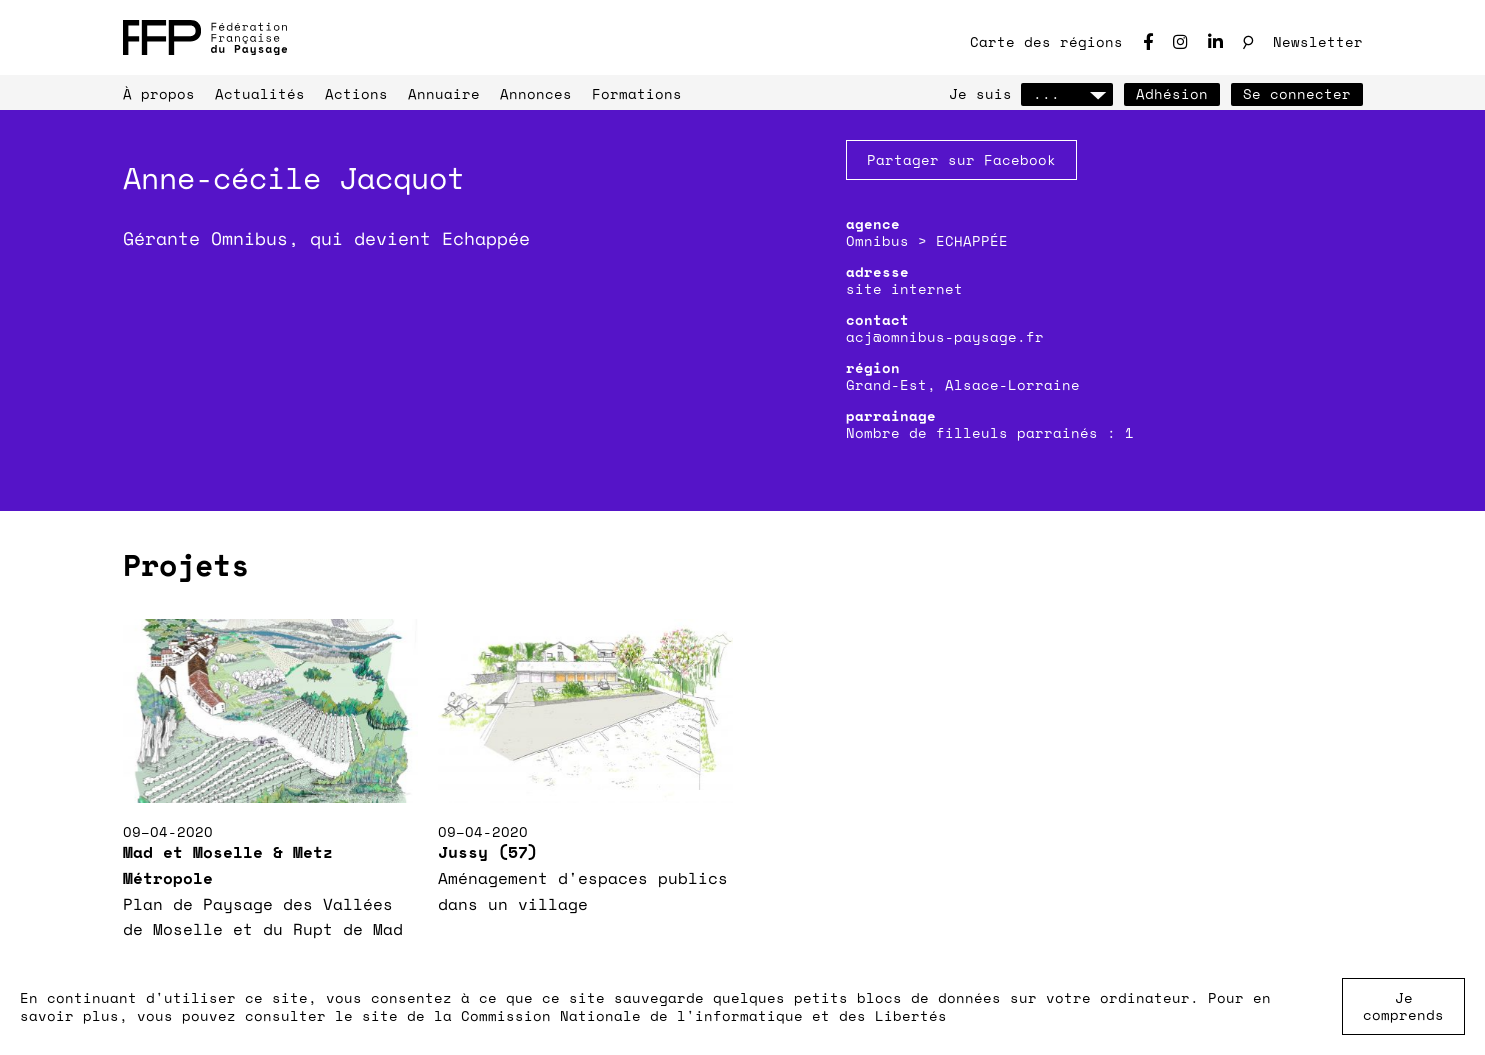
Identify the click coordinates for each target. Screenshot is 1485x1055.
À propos (159, 93)
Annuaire (444, 93)
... (1067, 93)
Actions (356, 93)
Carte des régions (1046, 41)
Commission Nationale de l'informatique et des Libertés (704, 1015)
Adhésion (1172, 93)
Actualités (260, 93)
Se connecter (1297, 93)
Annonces (536, 93)
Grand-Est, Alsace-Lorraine (963, 384)
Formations (637, 93)
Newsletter (1318, 41)
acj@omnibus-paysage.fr (945, 336)
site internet (904, 288)
